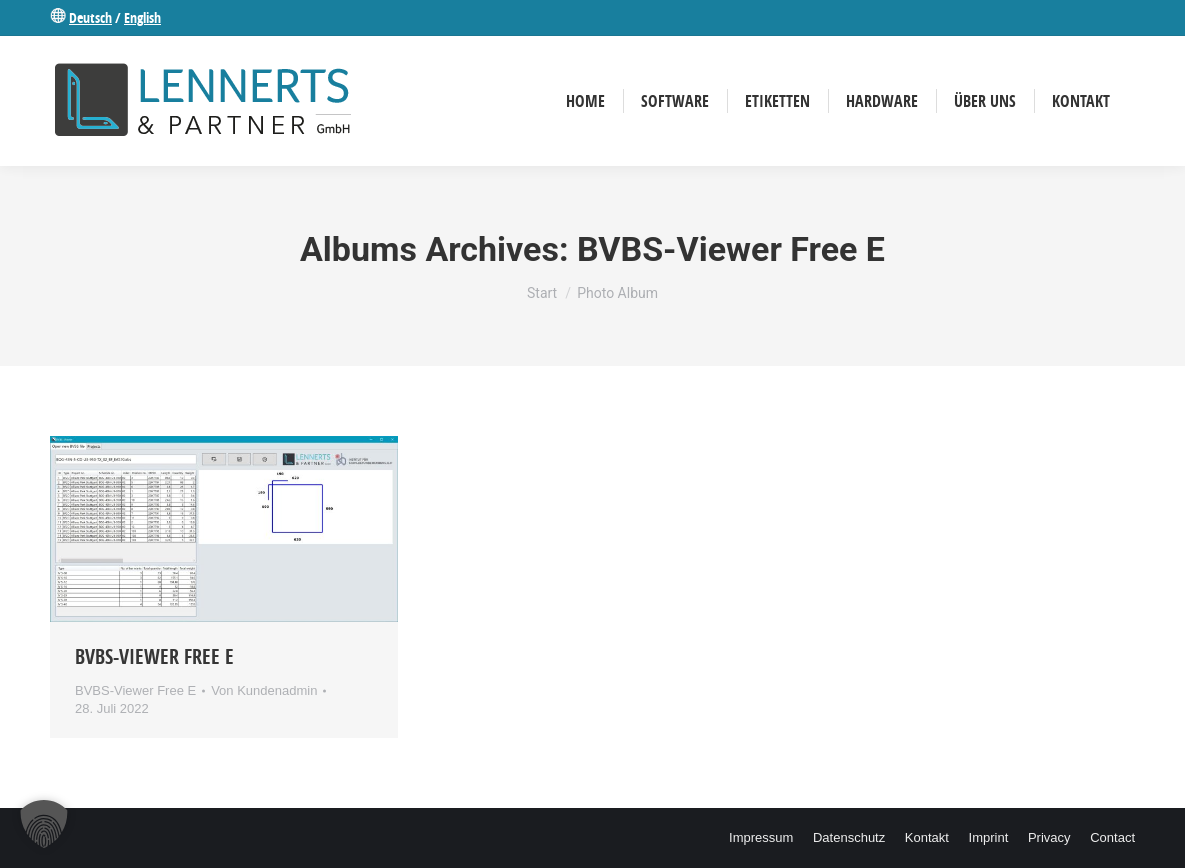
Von (264, 690)
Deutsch (90, 17)
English (142, 17)
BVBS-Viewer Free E (154, 656)
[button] (44, 824)
